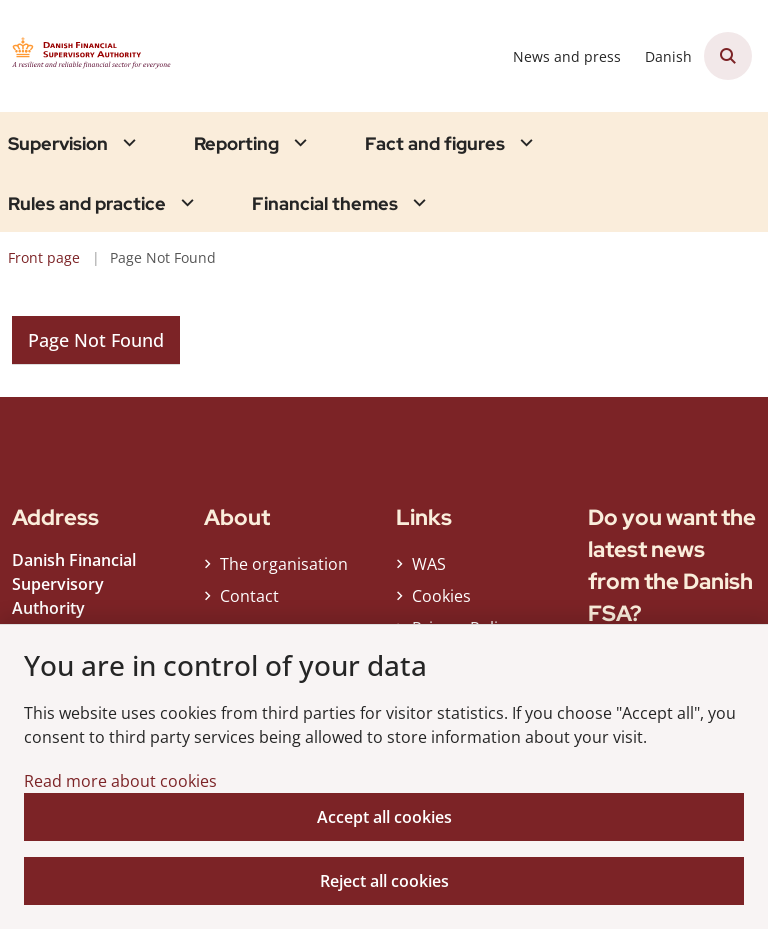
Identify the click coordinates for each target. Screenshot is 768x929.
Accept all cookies (384, 817)
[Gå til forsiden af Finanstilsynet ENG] (96, 56)
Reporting (236, 144)
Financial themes (325, 204)
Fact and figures (435, 144)
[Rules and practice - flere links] (185, 202)
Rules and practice (87, 204)
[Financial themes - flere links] (417, 202)
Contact (249, 596)
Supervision (58, 144)
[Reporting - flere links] (298, 142)
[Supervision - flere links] (127, 142)
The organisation (284, 564)
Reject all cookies (384, 881)
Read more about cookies (120, 781)
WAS (429, 564)
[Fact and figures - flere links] (524, 142)
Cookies (441, 596)
